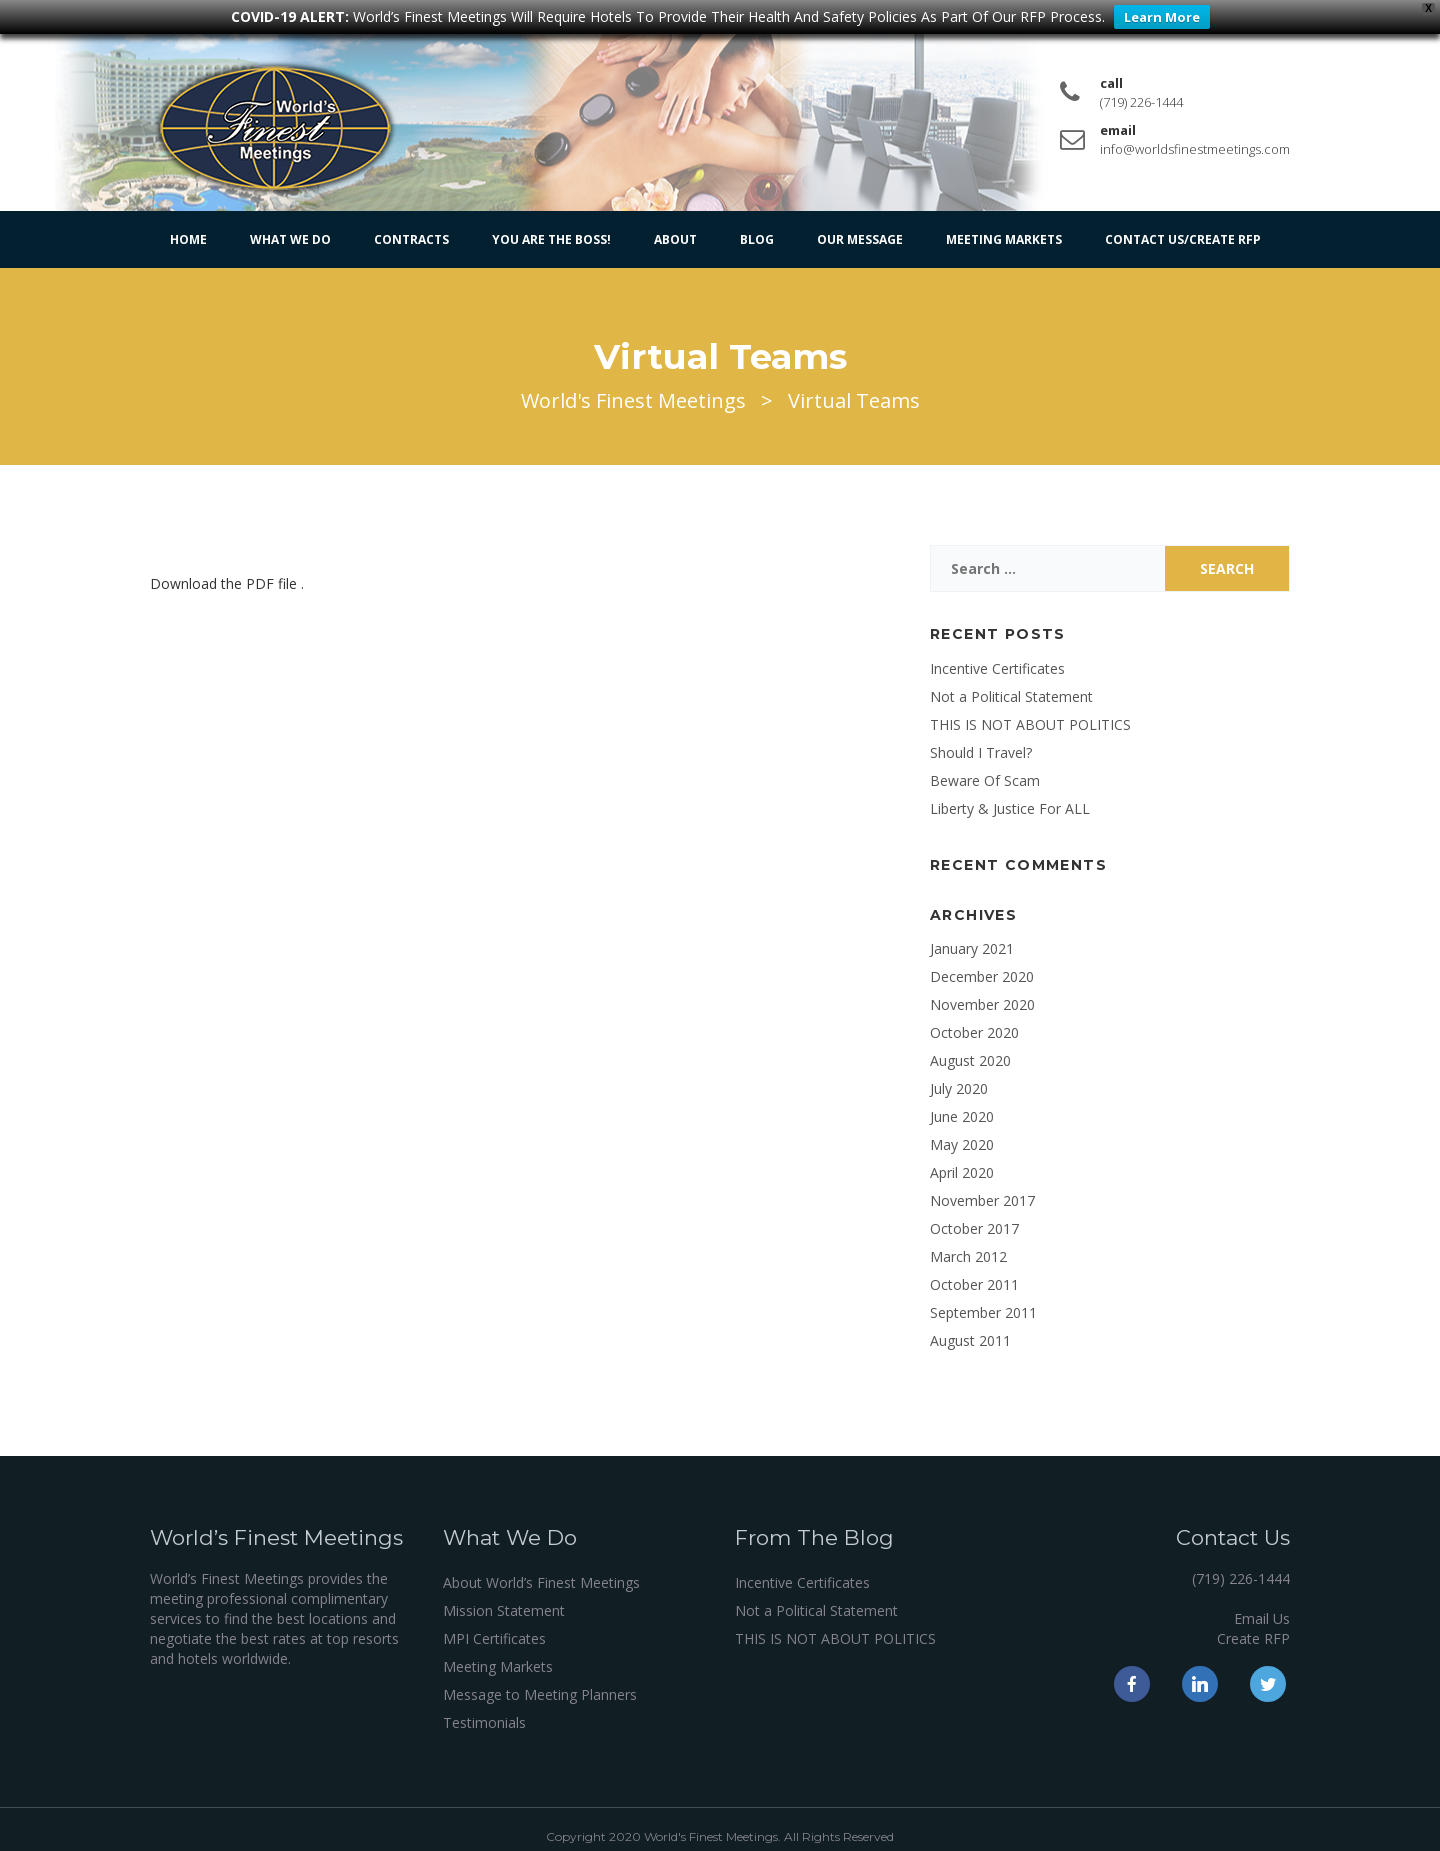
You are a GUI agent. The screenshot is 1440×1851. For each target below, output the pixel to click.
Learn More (1162, 17)
